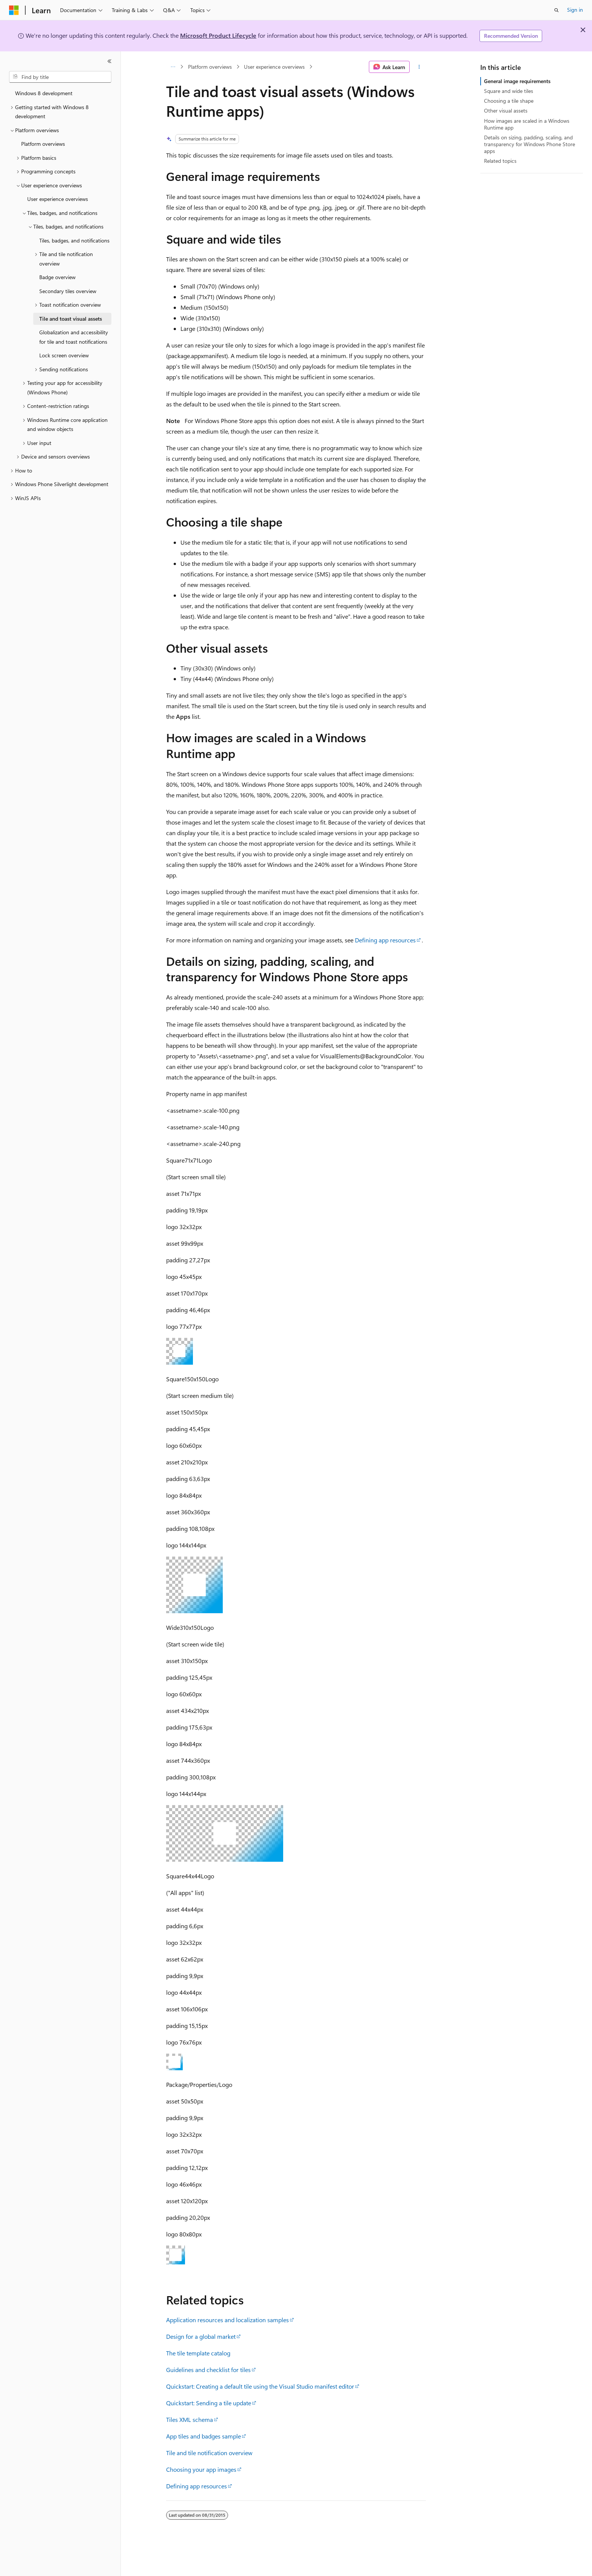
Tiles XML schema (189, 2419)
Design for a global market (201, 2336)
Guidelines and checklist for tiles (208, 2370)
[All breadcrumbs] (172, 67)
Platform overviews (210, 66)
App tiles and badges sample (203, 2436)
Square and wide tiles (508, 90)
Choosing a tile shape (508, 100)
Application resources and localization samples (227, 2320)
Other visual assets (505, 110)
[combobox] (60, 77)
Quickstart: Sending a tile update (208, 2403)
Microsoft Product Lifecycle (218, 35)
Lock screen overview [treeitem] (64, 355)
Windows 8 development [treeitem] (43, 93)
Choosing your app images (201, 2469)
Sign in (575, 9)
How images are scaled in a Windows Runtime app (526, 124)
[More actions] (419, 67)
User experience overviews (274, 66)
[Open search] (556, 10)
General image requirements (517, 81)
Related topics (500, 160)
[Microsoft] (14, 10)
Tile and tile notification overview (209, 2453)
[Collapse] (109, 61)
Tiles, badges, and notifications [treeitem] (74, 240)
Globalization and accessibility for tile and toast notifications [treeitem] (73, 337)
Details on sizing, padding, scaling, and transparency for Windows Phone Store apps (529, 144)
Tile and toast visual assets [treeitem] (70, 318)
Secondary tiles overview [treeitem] (67, 291)
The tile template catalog (198, 2353)
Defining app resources (385, 940)
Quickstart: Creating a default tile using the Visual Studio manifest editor (260, 2386)
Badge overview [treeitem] (57, 277)
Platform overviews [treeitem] (43, 143)
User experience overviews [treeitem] (57, 198)
